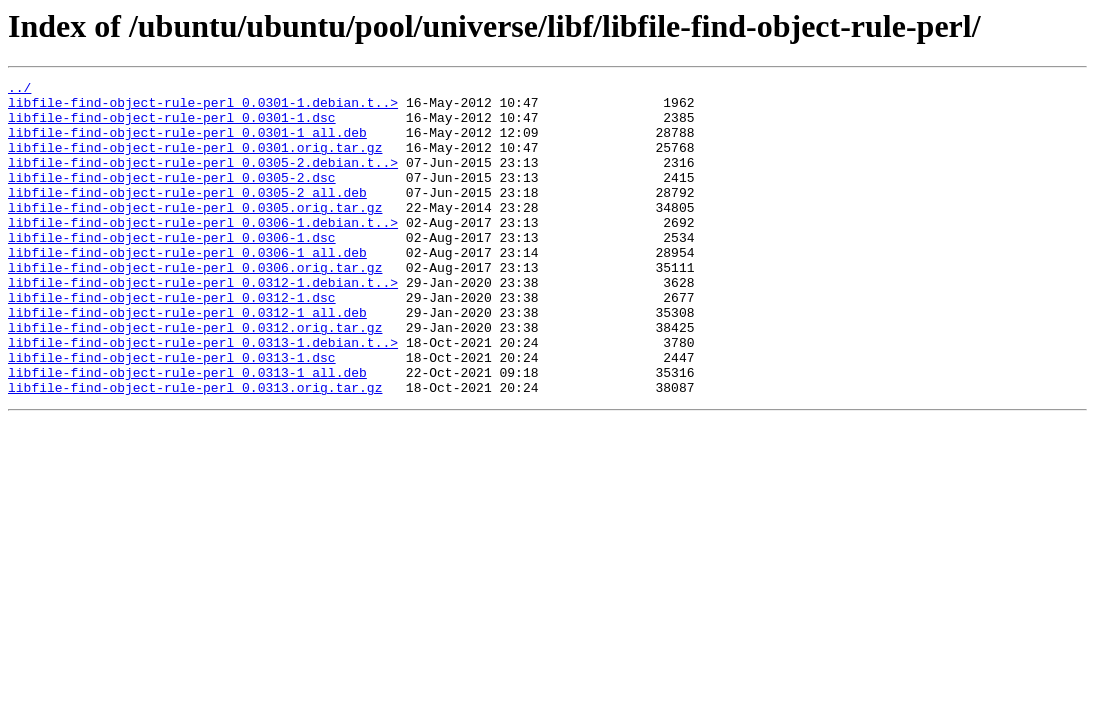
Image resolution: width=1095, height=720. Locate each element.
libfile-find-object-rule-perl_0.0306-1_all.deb (187, 288)
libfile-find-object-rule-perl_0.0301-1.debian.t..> (203, 108)
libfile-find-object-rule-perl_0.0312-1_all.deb (187, 360)
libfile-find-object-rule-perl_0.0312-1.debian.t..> (203, 324)
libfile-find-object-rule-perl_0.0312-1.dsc (172, 342)
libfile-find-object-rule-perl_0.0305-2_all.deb (187, 216)
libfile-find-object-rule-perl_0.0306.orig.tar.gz (195, 306)
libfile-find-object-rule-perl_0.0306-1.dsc (172, 270)
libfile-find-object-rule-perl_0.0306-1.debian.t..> (203, 252)
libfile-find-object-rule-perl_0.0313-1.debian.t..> (203, 396)
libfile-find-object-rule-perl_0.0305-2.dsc (172, 198)
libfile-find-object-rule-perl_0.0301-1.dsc (172, 126)
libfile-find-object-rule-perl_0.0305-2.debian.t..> (203, 180)
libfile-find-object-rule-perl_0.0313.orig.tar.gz (195, 450)
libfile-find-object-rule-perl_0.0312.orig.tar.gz (195, 378)
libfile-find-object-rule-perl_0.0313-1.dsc (172, 414)
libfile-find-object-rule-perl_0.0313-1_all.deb (187, 432)
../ (19, 90)
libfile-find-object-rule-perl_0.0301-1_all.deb (187, 144)
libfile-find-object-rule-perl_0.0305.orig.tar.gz (195, 234)
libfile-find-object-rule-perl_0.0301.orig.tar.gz (195, 162)
